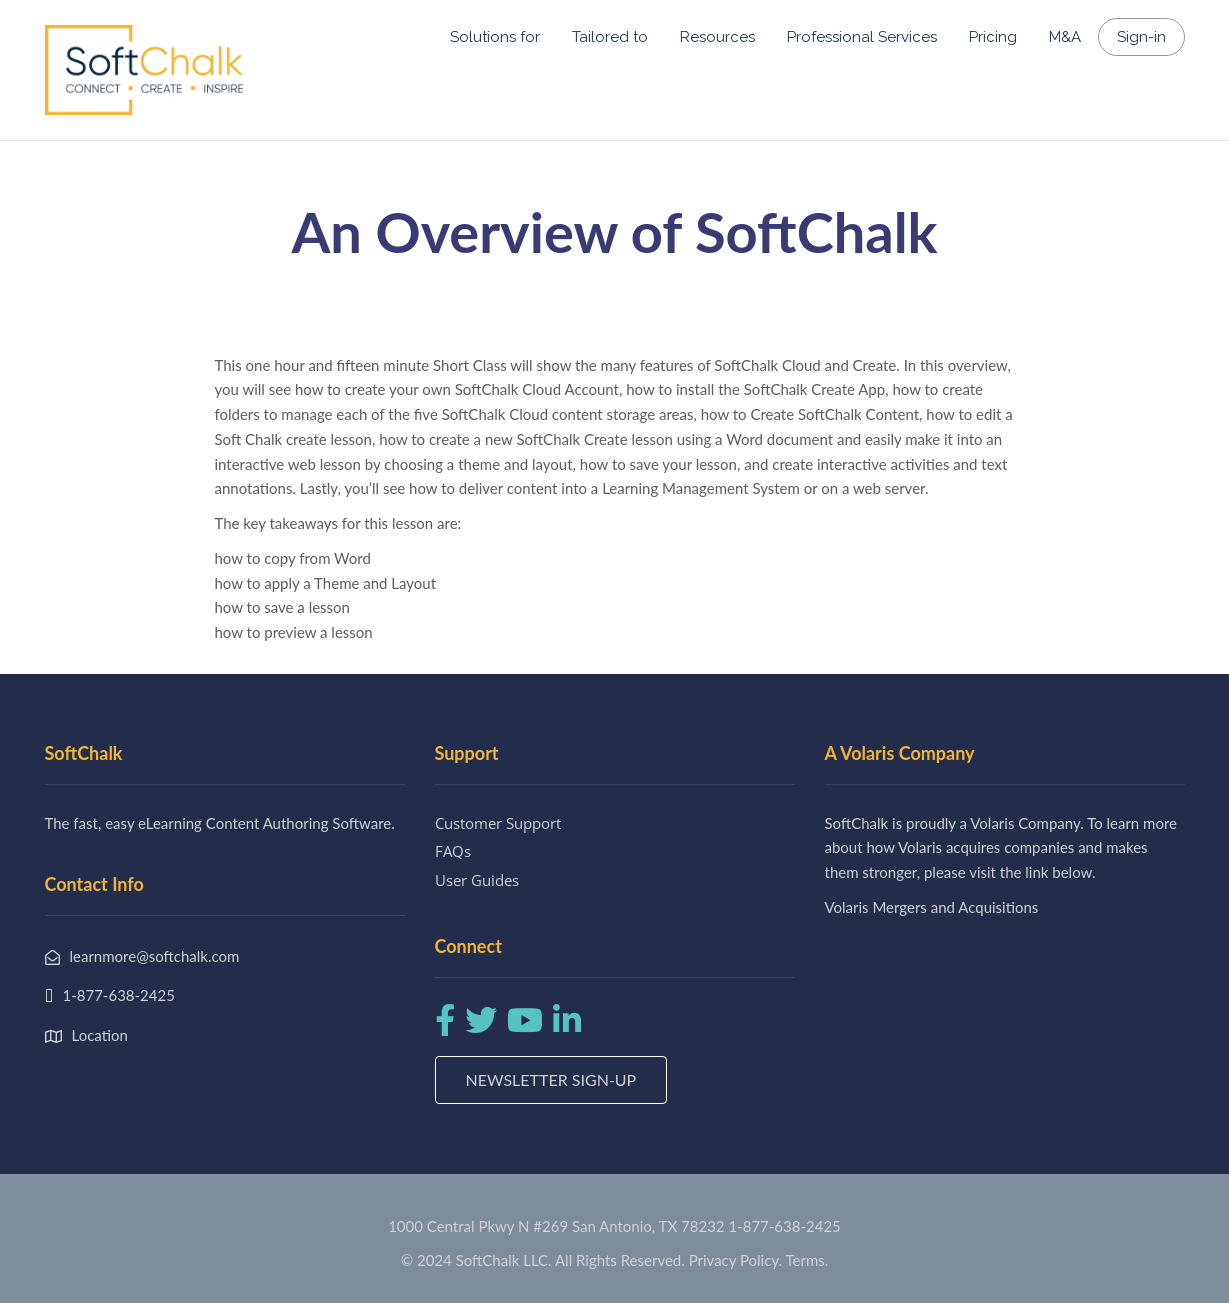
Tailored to (610, 37)
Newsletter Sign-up (551, 1079)
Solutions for (495, 37)
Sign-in (1141, 37)
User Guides (477, 880)
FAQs (453, 851)
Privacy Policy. (736, 1260)
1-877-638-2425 (784, 1226)
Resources (717, 37)
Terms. (807, 1260)
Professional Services (862, 37)
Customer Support (498, 823)
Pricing (993, 37)
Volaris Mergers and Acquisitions (932, 907)
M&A (1065, 37)
